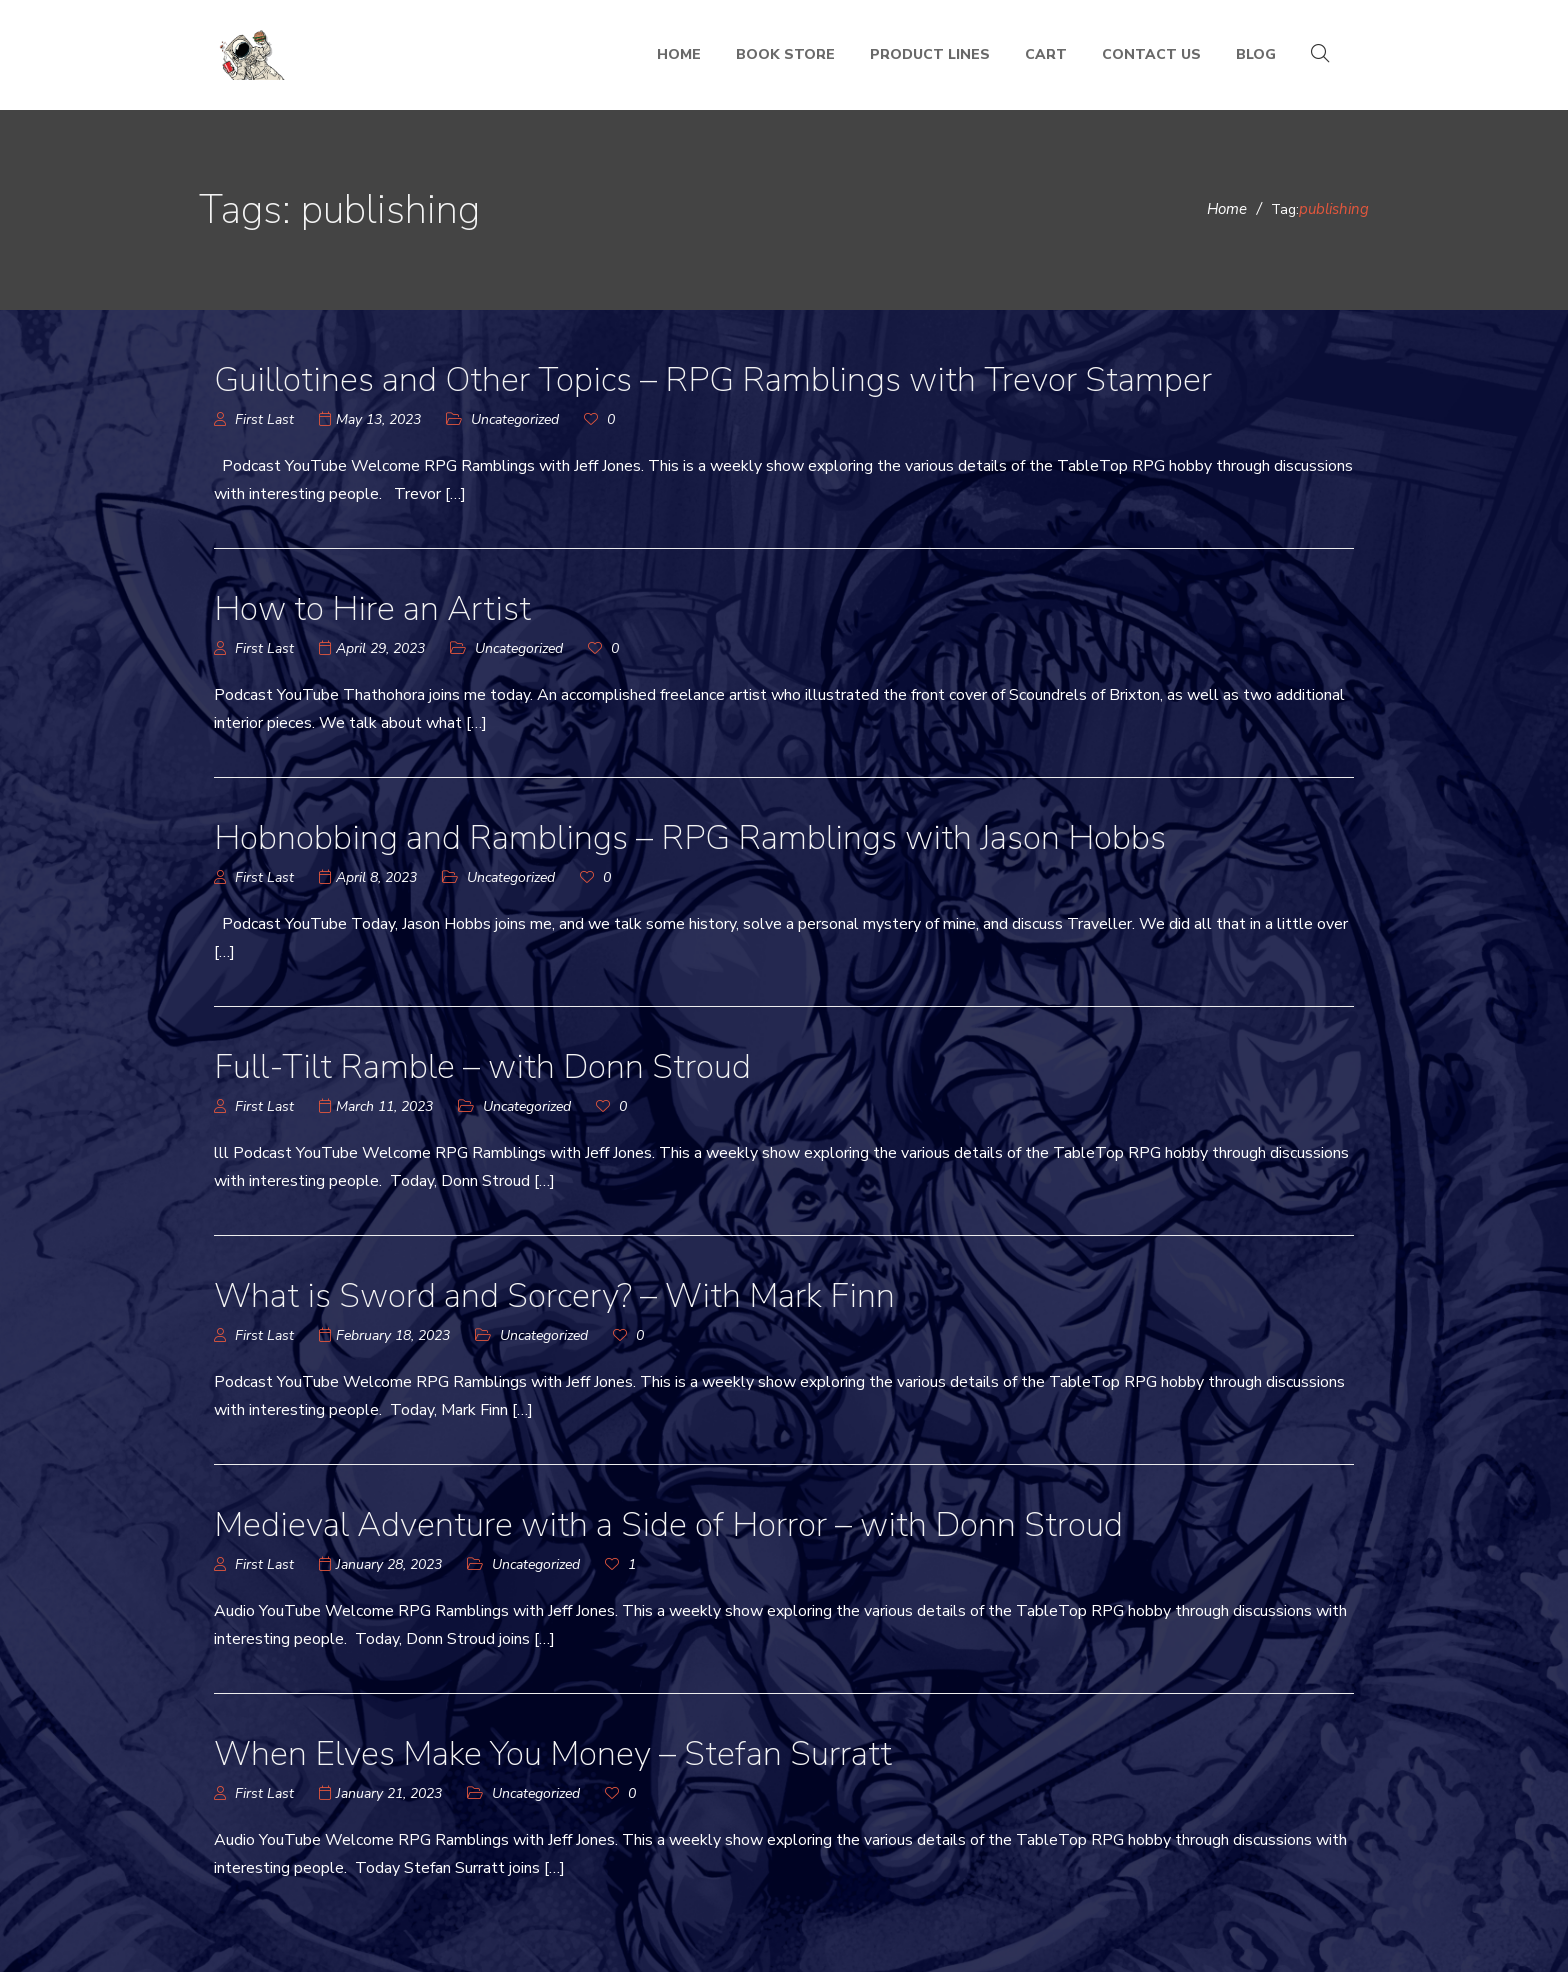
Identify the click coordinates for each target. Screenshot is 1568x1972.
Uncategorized (515, 419)
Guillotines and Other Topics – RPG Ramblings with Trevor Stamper (713, 380)
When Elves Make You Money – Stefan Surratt (553, 1754)
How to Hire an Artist (372, 609)
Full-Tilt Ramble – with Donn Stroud (482, 1067)
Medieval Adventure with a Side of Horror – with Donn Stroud (668, 1525)
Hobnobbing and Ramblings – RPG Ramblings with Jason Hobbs (690, 838)
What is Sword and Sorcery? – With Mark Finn (555, 1296)
